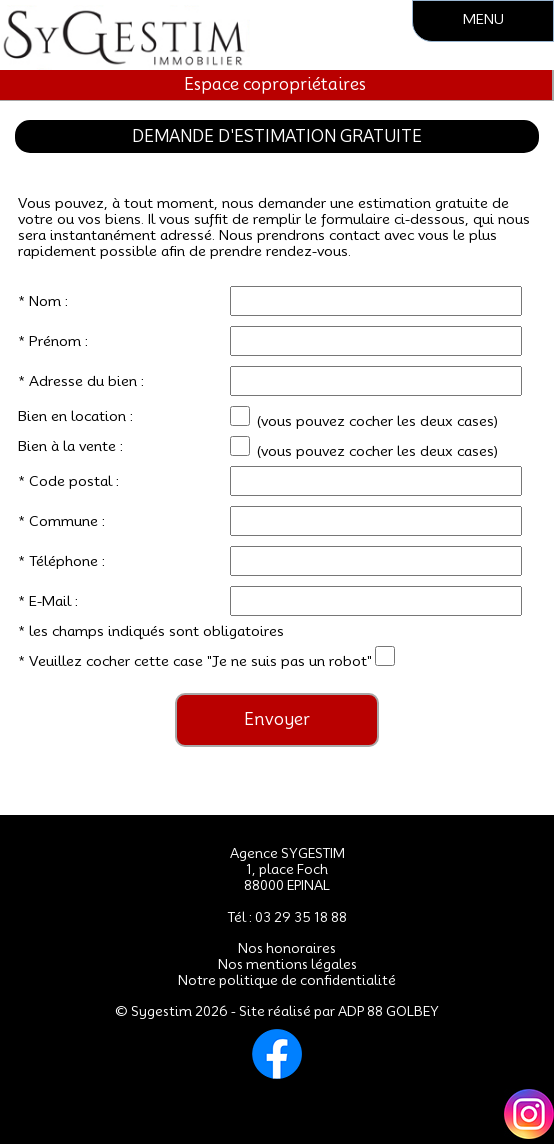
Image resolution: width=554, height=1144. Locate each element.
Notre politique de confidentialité (287, 980)
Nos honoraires (287, 948)
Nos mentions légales (287, 964)
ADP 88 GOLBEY (388, 1011)
